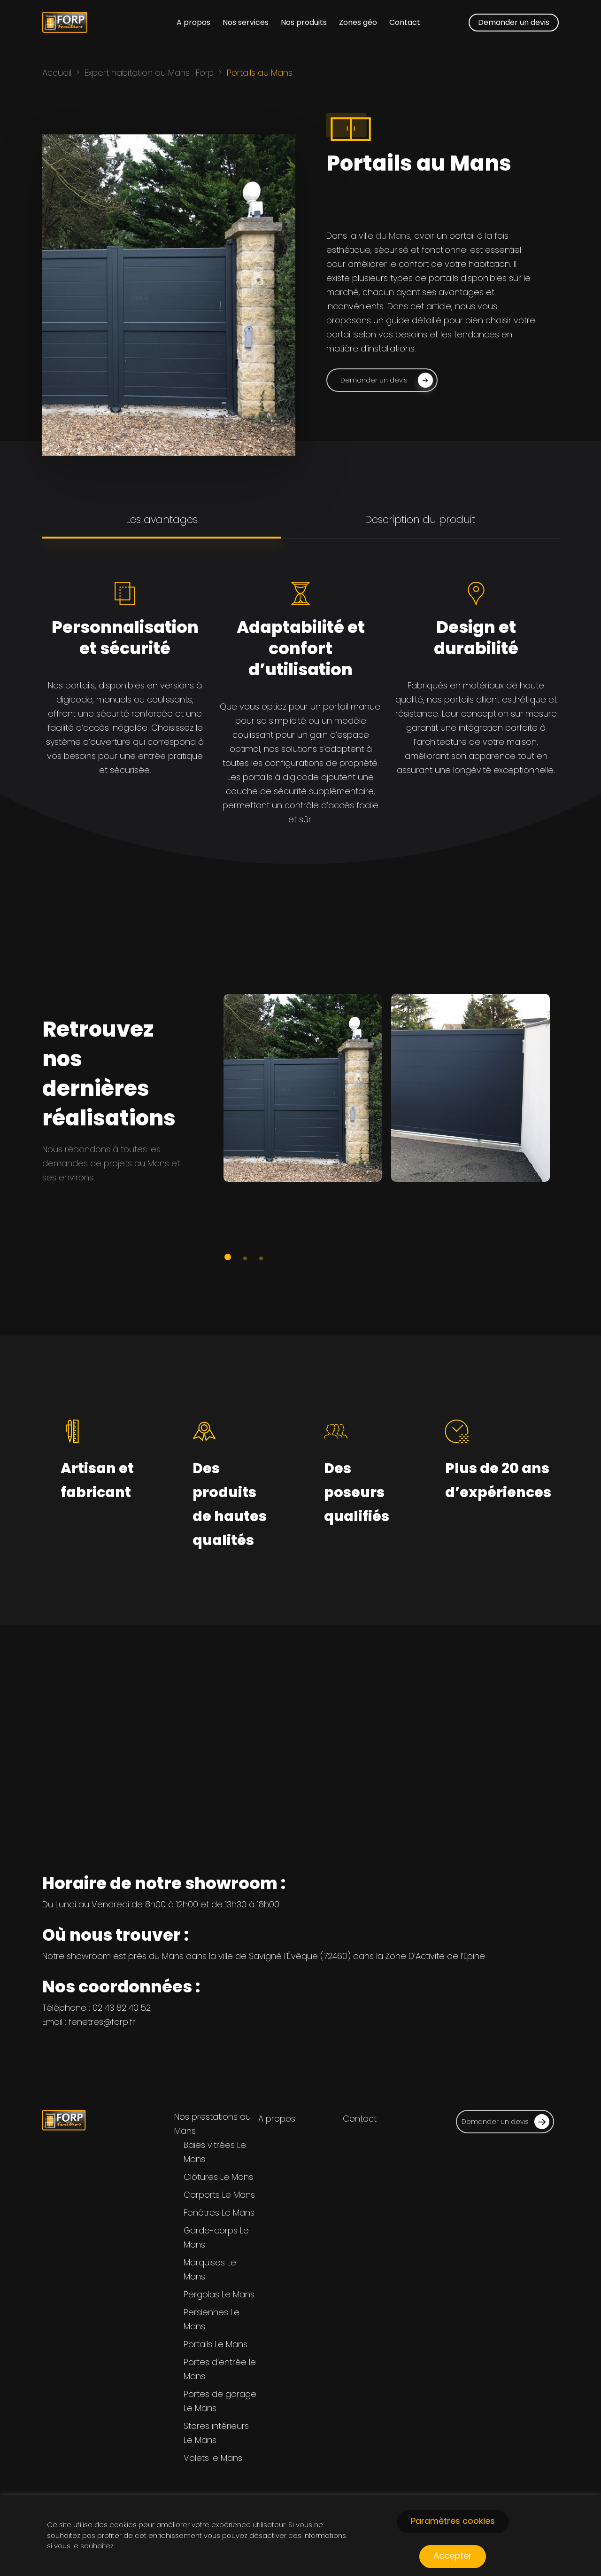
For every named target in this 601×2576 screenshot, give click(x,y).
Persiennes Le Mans (211, 2319)
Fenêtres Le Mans (219, 2212)
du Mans (393, 238)
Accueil (56, 72)
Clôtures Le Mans (218, 2177)
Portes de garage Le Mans (220, 2401)
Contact (360, 2118)
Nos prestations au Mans (212, 2124)
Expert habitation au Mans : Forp (149, 72)
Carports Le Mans (219, 2195)
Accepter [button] (452, 2555)
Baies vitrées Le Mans (215, 2152)
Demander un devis (505, 2121)
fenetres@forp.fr (102, 2022)
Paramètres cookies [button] (453, 2521)
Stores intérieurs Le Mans (216, 2433)
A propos (276, 2118)
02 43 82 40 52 (121, 2008)
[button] (382, 383)
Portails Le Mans (215, 2344)
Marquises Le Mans (210, 2269)
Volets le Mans (213, 2458)
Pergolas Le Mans (219, 2294)
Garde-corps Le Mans (216, 2237)
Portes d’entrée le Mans (220, 2369)
